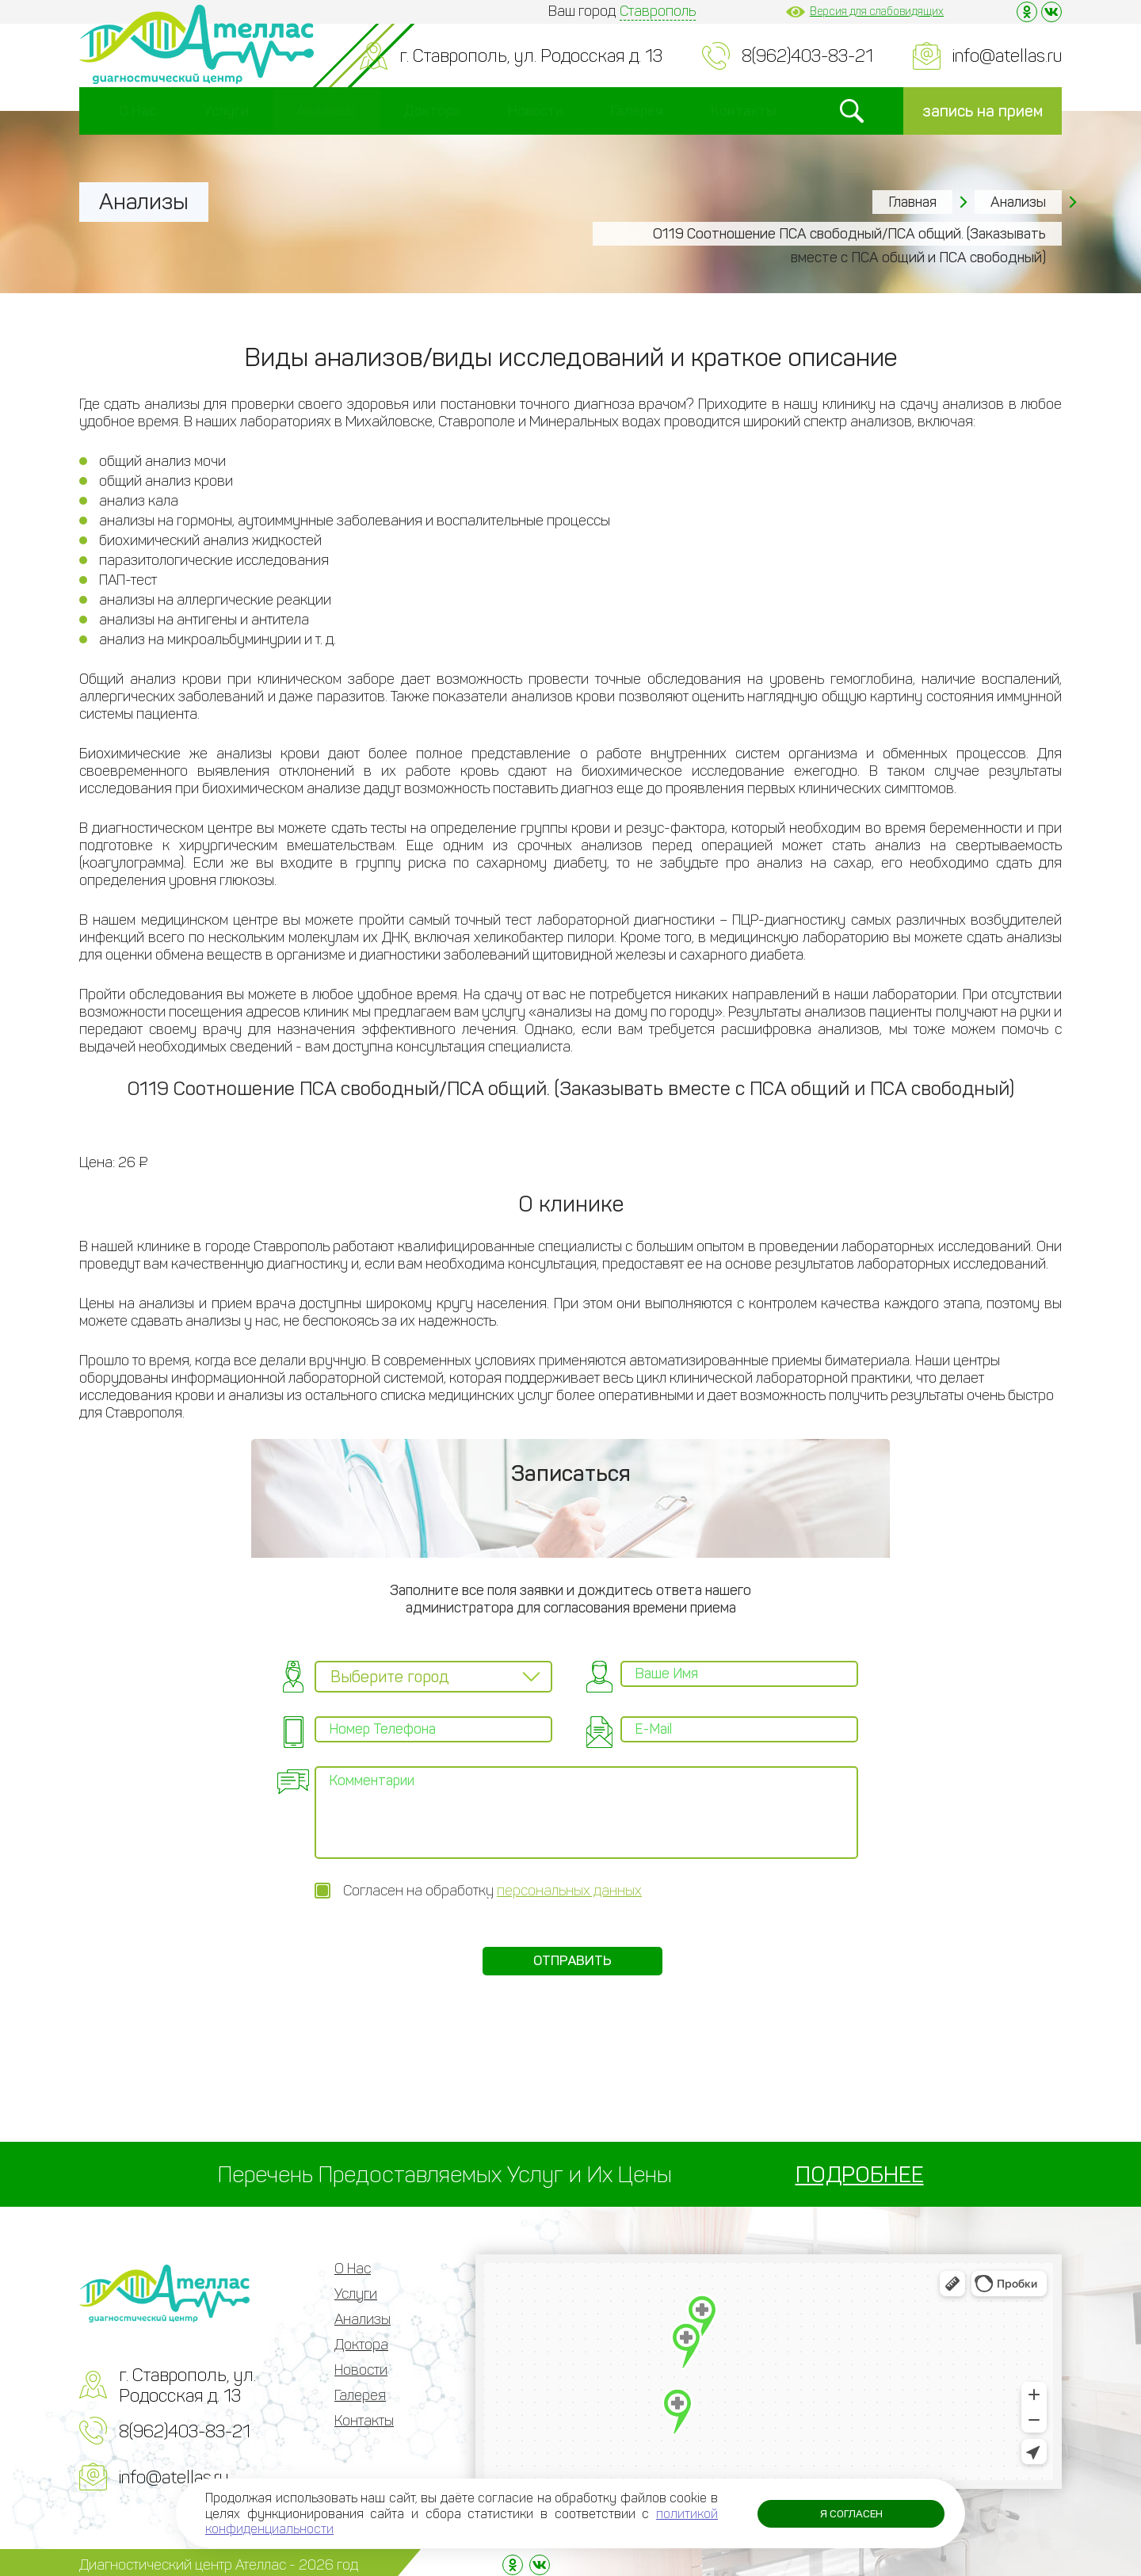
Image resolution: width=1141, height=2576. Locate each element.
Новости (535, 111)
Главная (912, 202)
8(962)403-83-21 (807, 56)
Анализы (326, 111)
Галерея (637, 111)
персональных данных (569, 1882)
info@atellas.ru (1007, 56)
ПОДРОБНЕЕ (860, 2170)
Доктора (431, 111)
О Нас (137, 111)
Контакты (744, 111)
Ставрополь (658, 11)
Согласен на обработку (492, 1883)
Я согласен (846, 2513)
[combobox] (433, 1677)
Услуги (226, 111)
